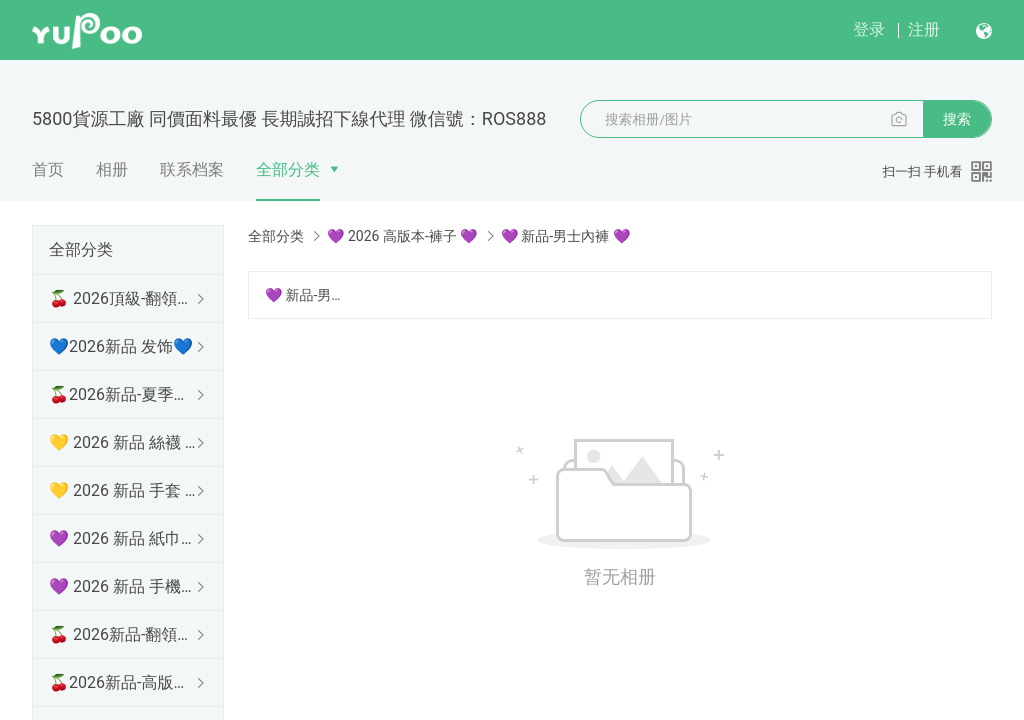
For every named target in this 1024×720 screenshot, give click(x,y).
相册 (112, 169)
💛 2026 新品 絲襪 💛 (124, 442)
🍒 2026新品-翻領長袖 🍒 (124, 634)
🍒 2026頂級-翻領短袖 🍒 (124, 298)
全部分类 (288, 169)
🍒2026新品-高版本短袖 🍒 (124, 682)
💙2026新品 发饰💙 (121, 346)
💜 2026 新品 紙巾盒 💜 (124, 538)
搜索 (957, 119)
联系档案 (192, 169)
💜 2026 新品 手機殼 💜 (124, 586)
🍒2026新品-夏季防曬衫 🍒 (124, 394)
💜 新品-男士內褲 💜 (306, 295)
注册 (924, 29)
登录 (869, 29)
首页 (48, 169)
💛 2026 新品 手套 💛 (124, 490)
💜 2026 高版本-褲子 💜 (402, 236)
